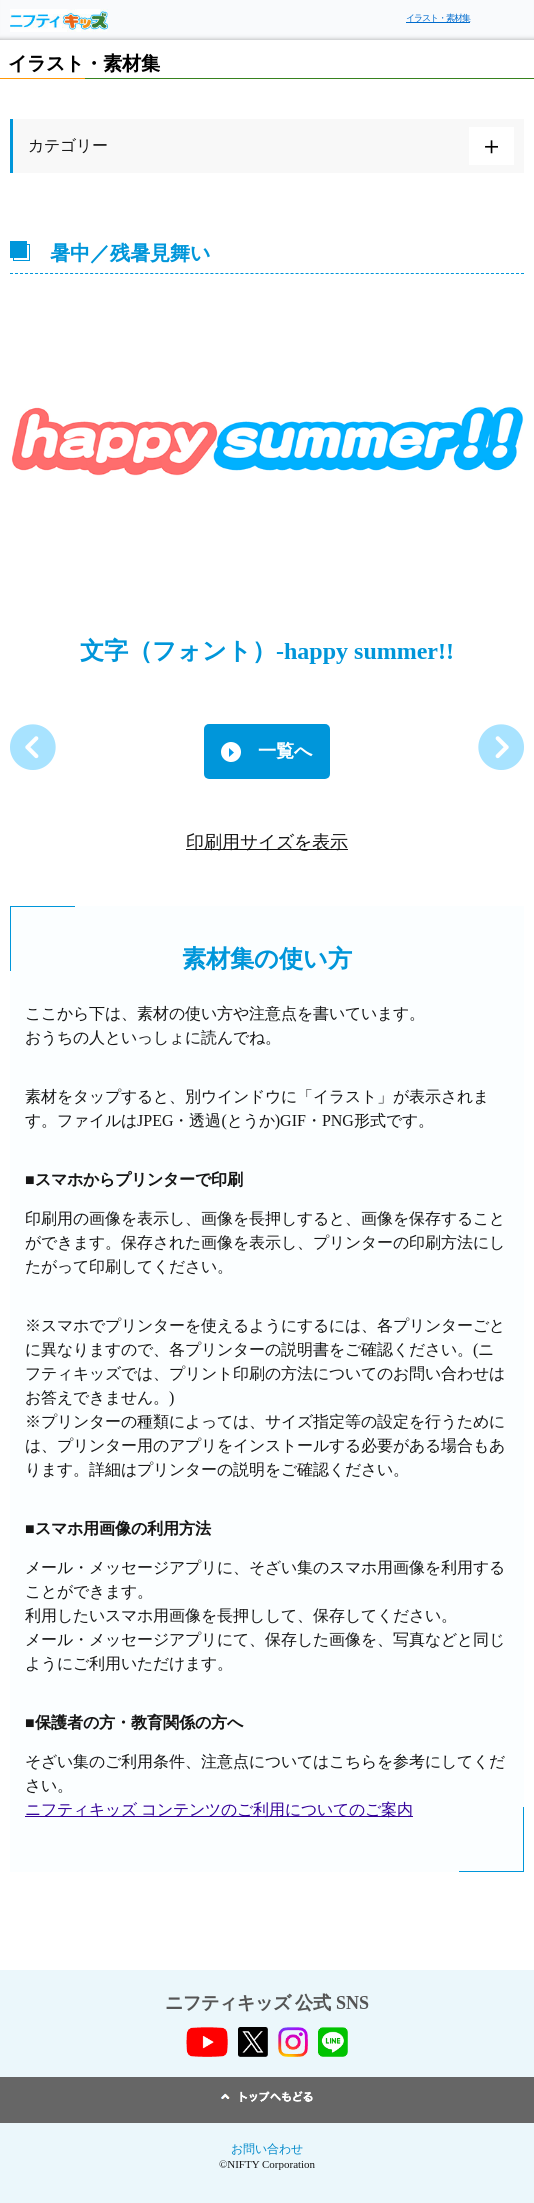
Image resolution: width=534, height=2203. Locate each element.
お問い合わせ (267, 2149)
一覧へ (285, 751)
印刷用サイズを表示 (267, 842)
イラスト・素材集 (438, 18)
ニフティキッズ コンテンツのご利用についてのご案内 (219, 1809)
